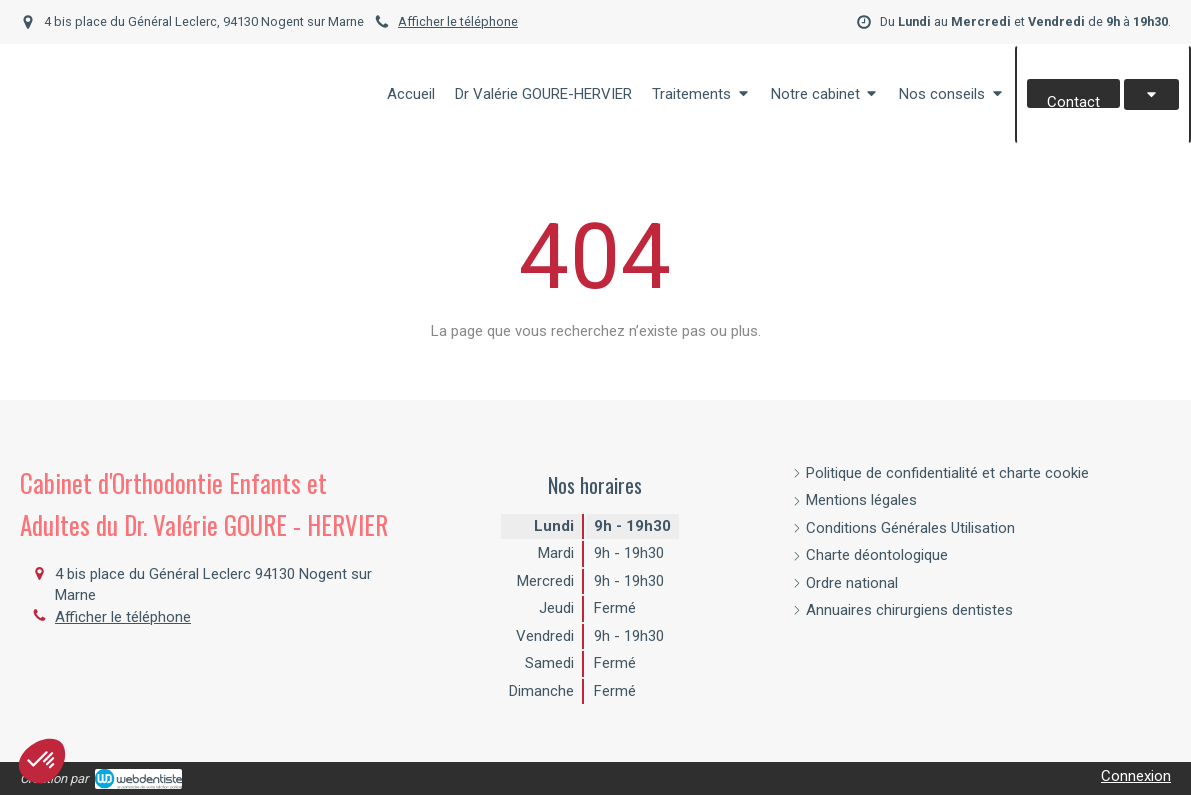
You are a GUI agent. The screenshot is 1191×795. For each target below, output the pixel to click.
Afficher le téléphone (458, 21)
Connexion (1136, 776)
